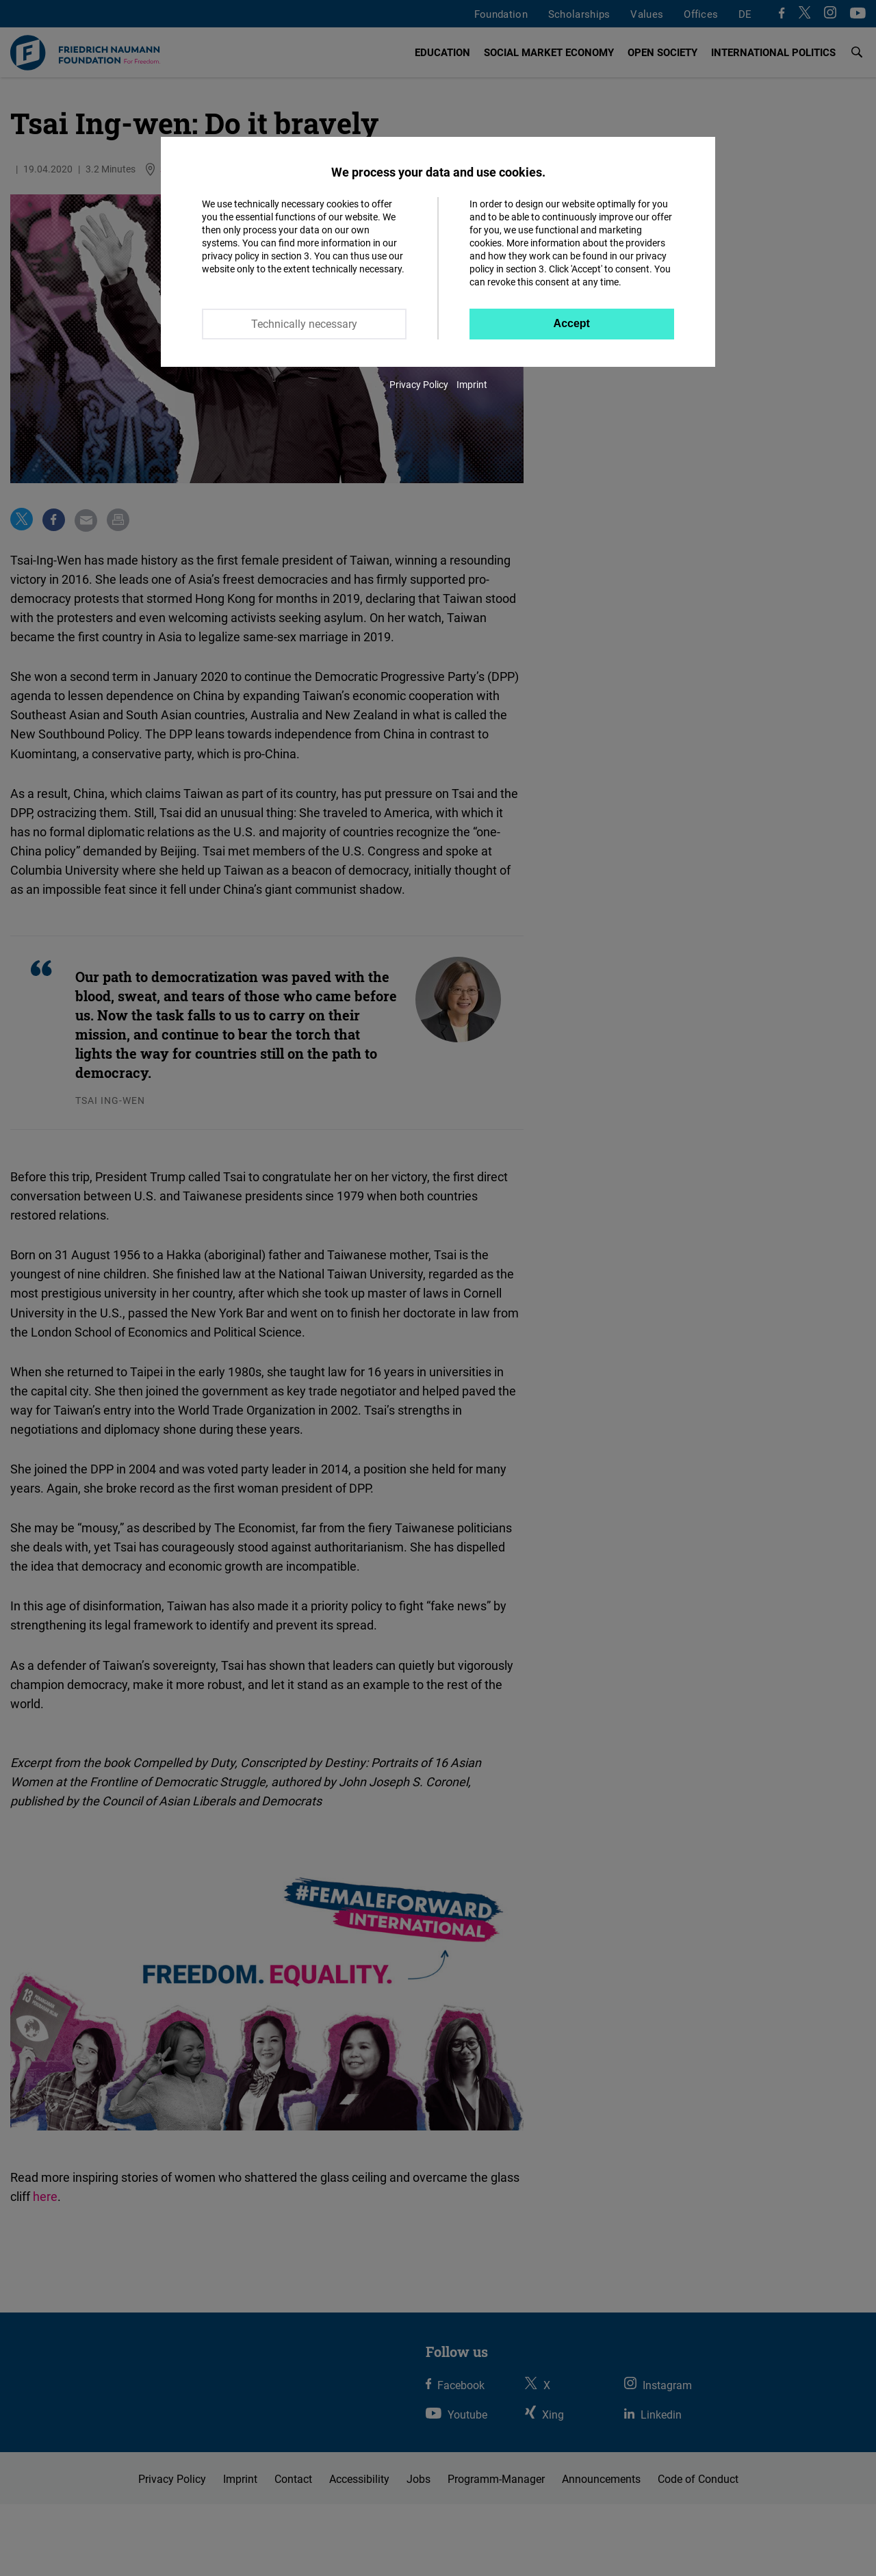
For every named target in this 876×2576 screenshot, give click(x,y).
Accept (572, 323)
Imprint (471, 384)
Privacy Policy (418, 384)
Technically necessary (304, 323)
